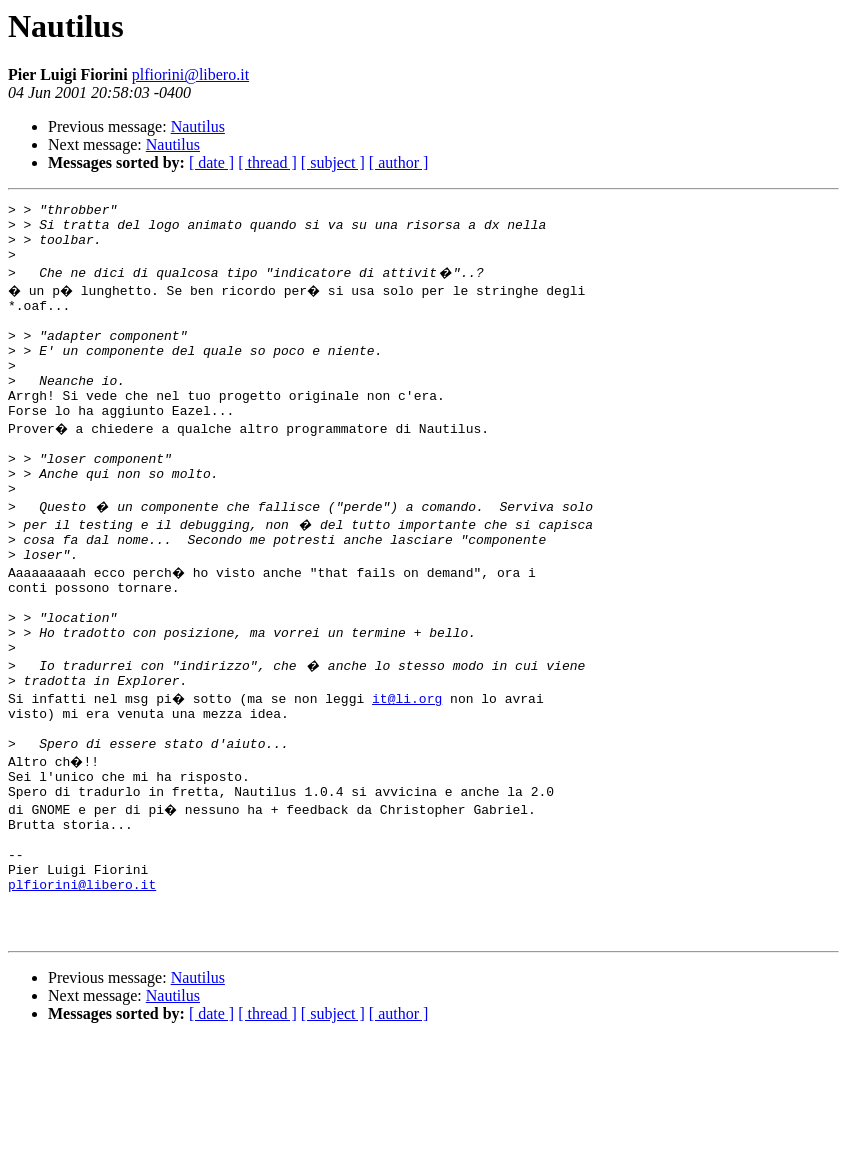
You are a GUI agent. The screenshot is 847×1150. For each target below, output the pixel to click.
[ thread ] (267, 162)
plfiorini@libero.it (190, 74)
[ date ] (211, 162)
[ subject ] (333, 162)
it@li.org (410, 770)
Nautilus (198, 126)
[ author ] (399, 162)
